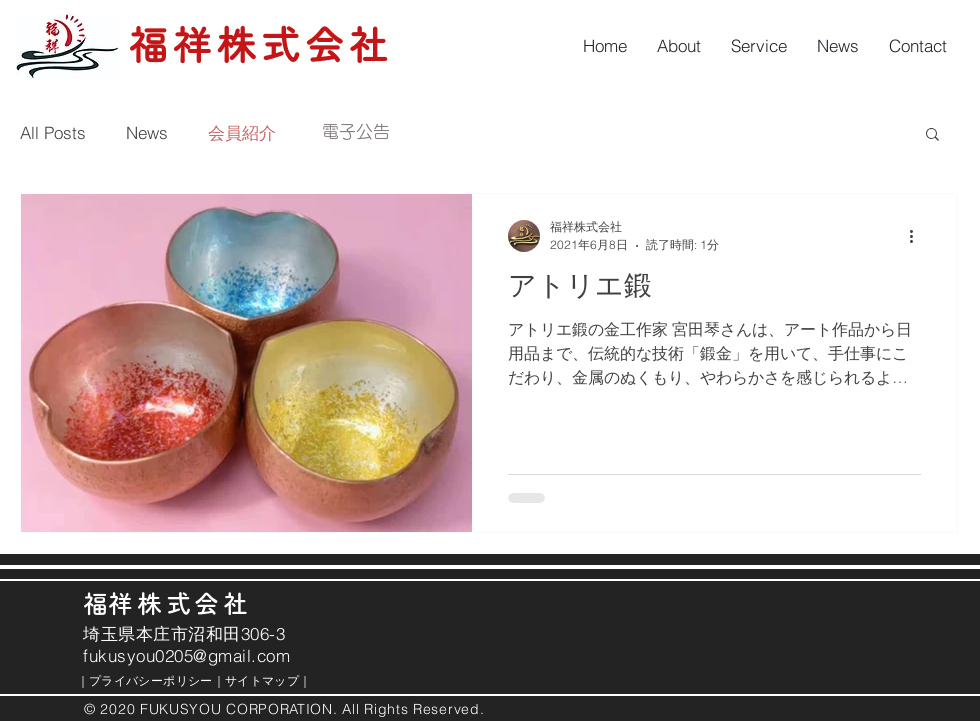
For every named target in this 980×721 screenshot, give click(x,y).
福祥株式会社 (260, 45)
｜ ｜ (188, 680)
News (147, 132)
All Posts (53, 132)
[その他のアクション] (918, 236)
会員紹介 (242, 132)
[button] (932, 135)
